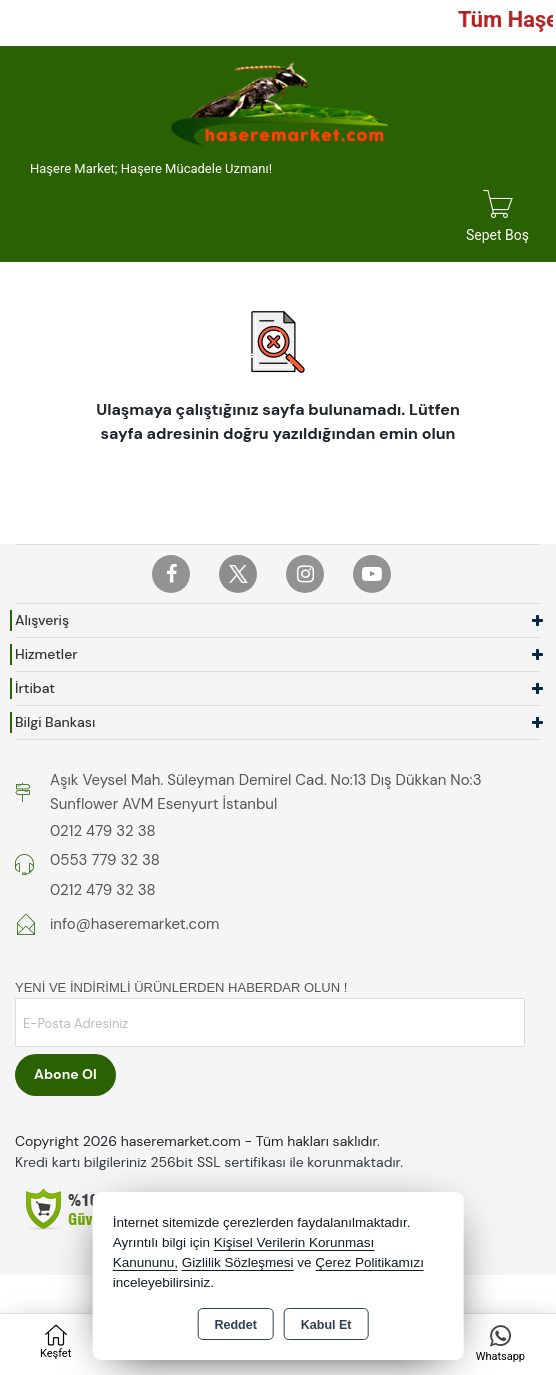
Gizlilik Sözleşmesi (238, 1262)
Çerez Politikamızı (369, 1262)
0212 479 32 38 (103, 831)
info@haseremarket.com (134, 924)
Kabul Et (326, 1325)
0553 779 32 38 (105, 860)
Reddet (235, 1325)
